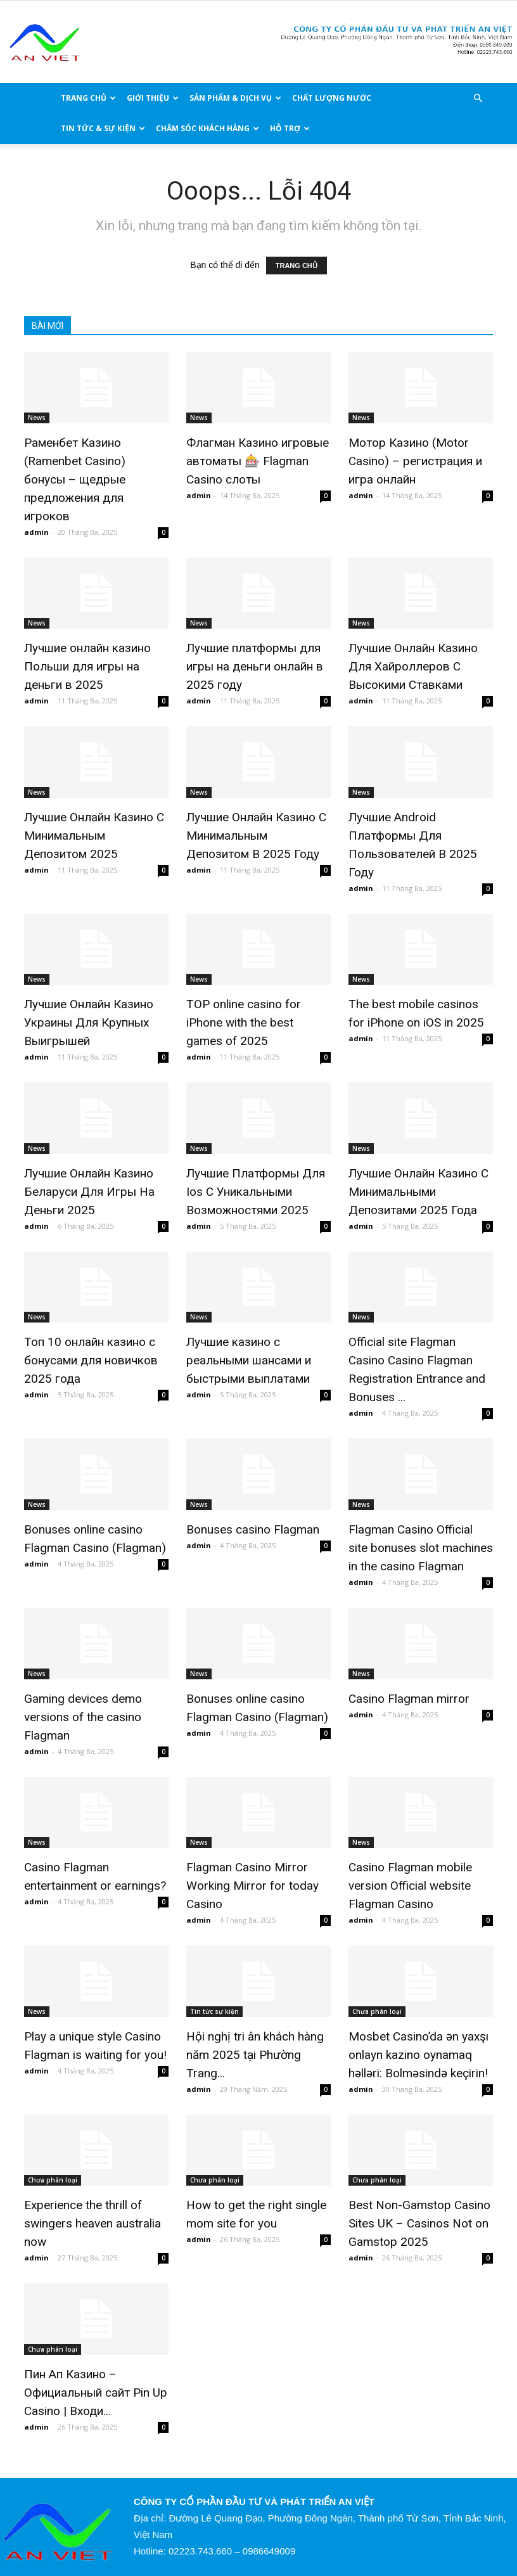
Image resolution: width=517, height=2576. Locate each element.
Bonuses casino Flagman (252, 1529)
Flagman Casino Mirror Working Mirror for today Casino (252, 1885)
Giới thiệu (153, 98)
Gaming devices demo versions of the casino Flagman (83, 1717)
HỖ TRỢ (290, 128)
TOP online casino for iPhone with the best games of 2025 (243, 1022)
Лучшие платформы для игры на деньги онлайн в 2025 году (254, 666)
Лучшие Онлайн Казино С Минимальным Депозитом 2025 (94, 835)
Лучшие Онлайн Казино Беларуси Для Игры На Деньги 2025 (89, 1191)
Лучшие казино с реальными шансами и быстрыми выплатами (248, 1360)
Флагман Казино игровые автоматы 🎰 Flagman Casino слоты (257, 461)
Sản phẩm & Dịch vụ (235, 98)
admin (36, 532)
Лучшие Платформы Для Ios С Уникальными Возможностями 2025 (255, 1191)
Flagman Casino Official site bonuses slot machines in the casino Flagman (420, 1547)
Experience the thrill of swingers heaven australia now (92, 2223)
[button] (478, 99)
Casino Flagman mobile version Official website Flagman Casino (410, 1885)
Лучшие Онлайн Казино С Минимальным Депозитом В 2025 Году (256, 835)
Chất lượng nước (331, 98)
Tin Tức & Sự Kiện (103, 128)
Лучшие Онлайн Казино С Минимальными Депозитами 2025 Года (418, 1191)
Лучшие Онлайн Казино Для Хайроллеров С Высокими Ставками (413, 666)
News (37, 417)
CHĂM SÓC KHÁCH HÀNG (207, 128)
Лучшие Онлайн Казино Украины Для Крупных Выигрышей (88, 1022)
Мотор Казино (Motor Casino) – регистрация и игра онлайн (415, 461)
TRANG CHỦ (88, 98)
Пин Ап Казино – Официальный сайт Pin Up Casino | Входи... (95, 2392)
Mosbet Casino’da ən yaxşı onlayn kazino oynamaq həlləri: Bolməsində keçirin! (418, 2054)
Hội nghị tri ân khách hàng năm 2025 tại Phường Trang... (255, 2054)
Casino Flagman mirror (408, 1698)
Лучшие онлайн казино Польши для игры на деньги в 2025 (87, 666)
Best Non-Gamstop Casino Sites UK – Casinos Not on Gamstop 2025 (419, 2223)
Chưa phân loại (377, 2011)
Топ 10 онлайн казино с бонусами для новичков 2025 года (91, 1360)
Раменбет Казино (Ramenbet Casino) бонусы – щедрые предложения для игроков (74, 479)
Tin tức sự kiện (214, 2011)
